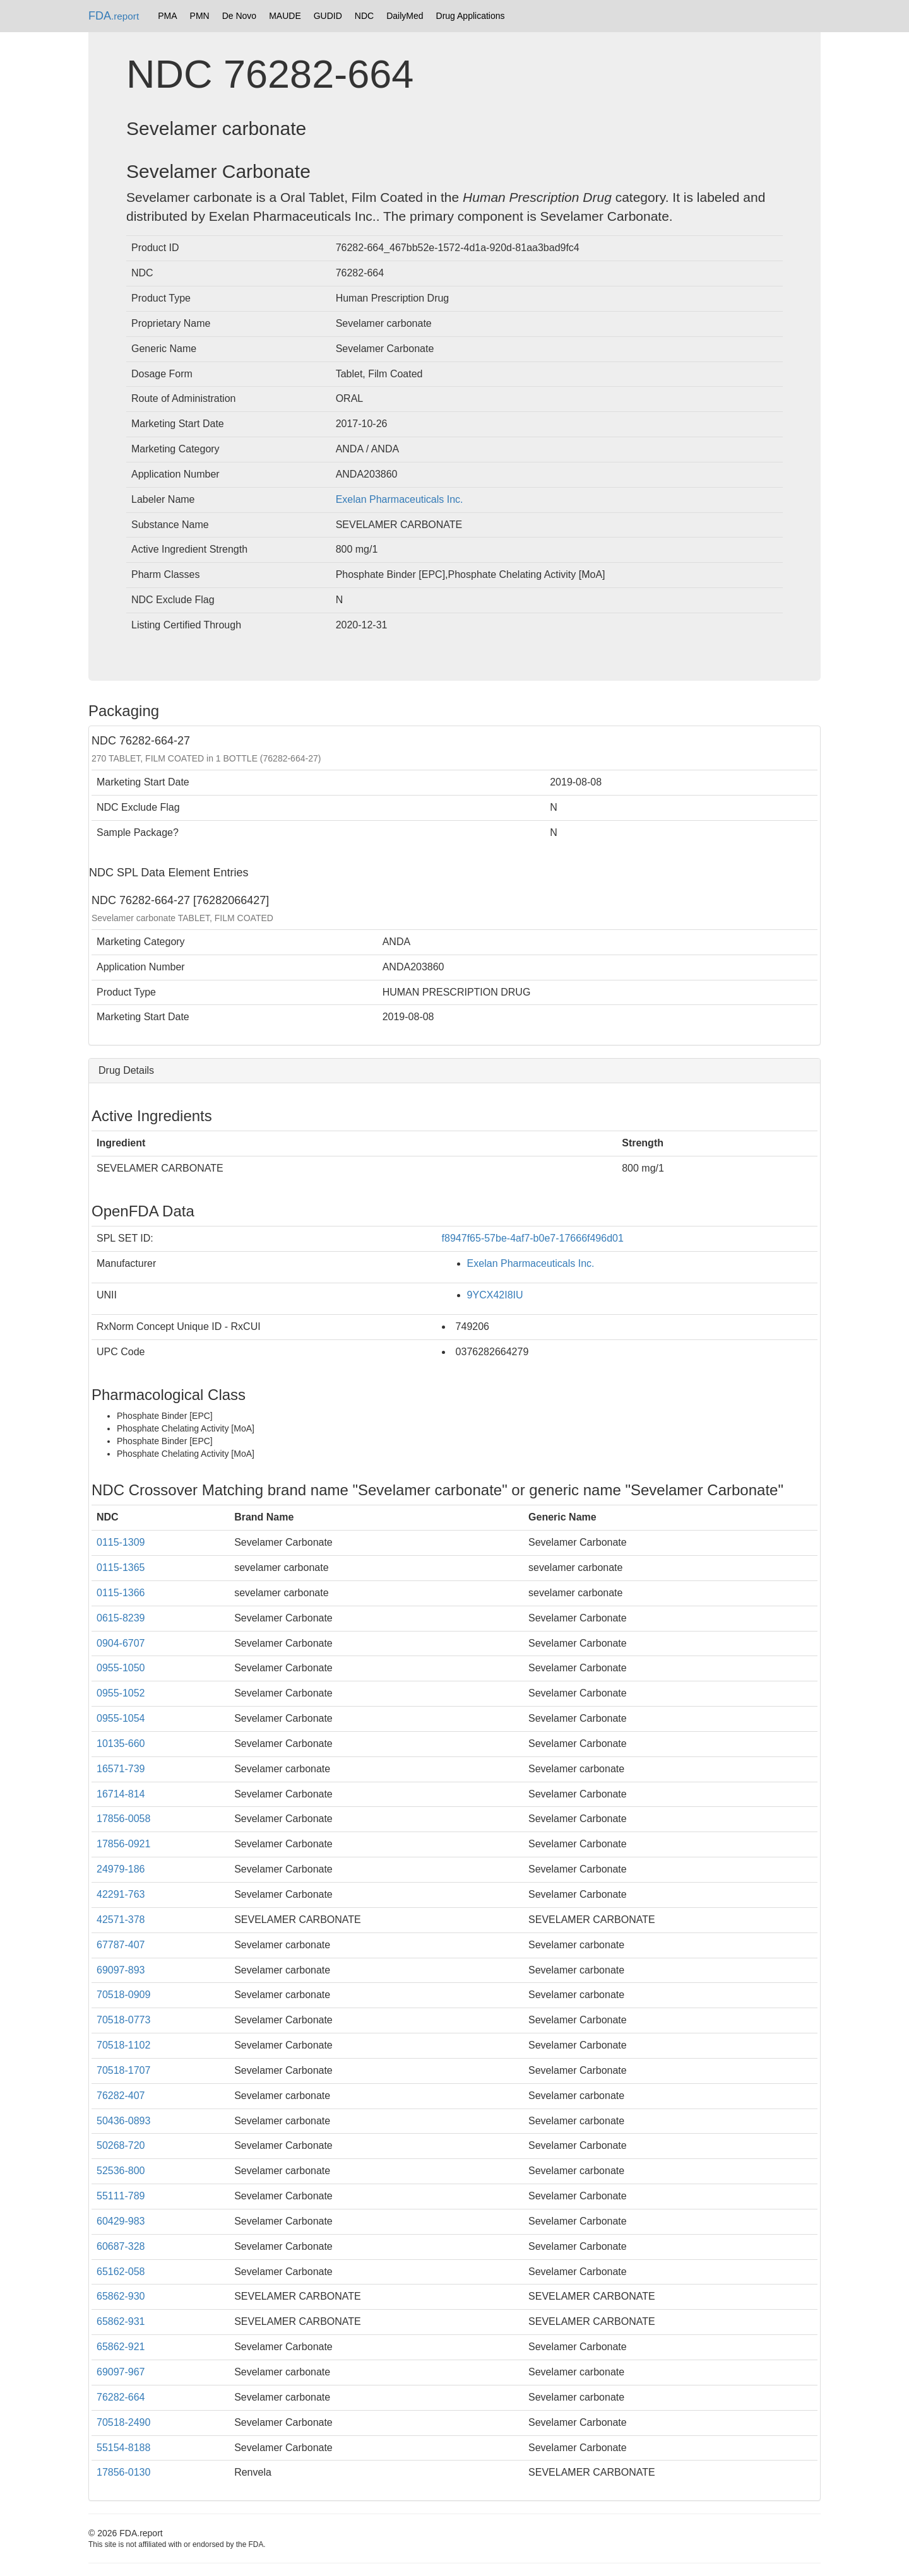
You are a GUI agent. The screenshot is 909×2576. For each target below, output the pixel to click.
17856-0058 (123, 1818)
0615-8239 (121, 1618)
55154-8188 (123, 2447)
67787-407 (121, 1944)
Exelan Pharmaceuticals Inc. (399, 499)
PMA (167, 16)
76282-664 (121, 2397)
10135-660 (121, 1743)
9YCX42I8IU (495, 1295)
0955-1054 (121, 1718)
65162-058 (121, 2271)
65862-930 (121, 2296)
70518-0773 (123, 2019)
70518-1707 (123, 2070)
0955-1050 (121, 1667)
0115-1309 (121, 1542)
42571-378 (121, 1919)
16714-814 (121, 1794)
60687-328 (121, 2246)
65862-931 (121, 2321)
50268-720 (121, 2145)
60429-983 (121, 2221)
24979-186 (121, 1869)
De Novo (239, 16)
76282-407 (121, 2095)
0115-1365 (121, 1567)
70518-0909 (123, 1994)
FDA (113, 15)
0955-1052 (121, 1693)
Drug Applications (470, 16)
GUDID (328, 16)
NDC (364, 16)
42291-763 (121, 1894)
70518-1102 (123, 2045)
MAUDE (285, 16)
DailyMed (404, 16)
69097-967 (121, 2372)
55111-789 (121, 2196)
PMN (200, 16)
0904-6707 (121, 1643)
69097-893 (121, 1970)
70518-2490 (123, 2422)
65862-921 (121, 2346)
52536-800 (121, 2170)
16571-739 (121, 1768)
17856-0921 (123, 1843)
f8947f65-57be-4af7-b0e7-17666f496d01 (533, 1238)
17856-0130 (123, 2472)
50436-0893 (123, 2120)
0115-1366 (121, 1592)
